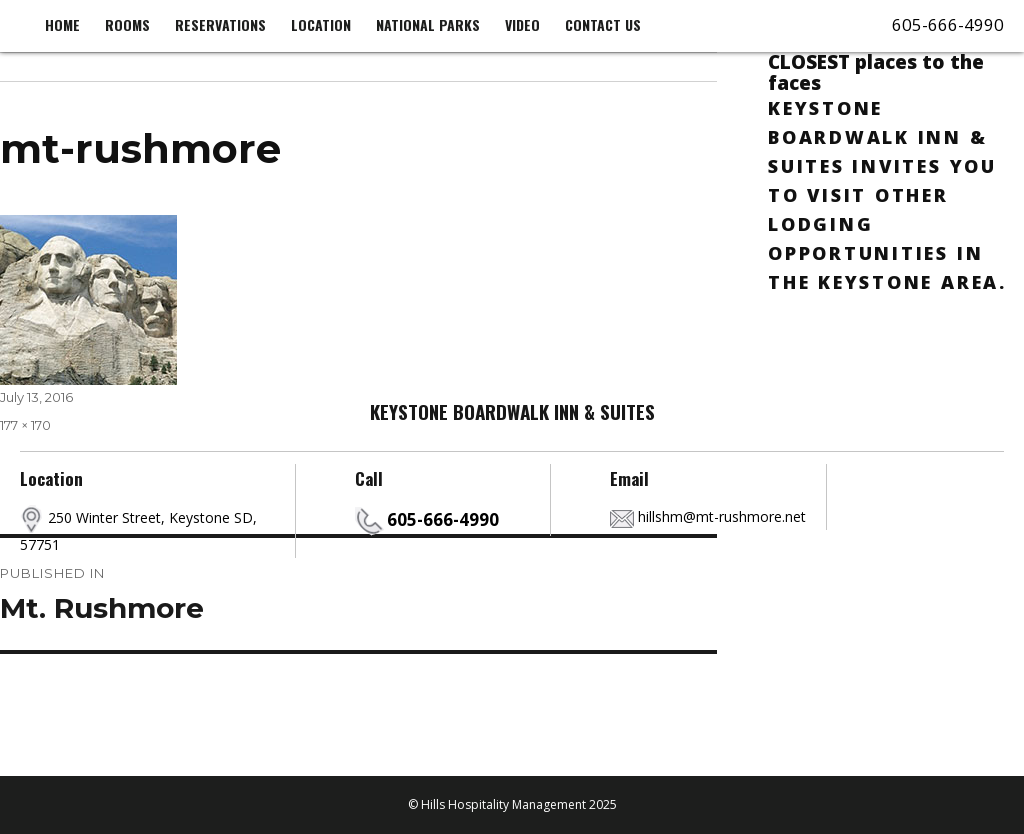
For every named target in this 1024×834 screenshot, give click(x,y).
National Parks (428, 24)
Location (321, 24)
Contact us (603, 24)
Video (522, 24)
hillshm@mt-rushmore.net (722, 516)
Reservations (220, 24)
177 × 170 (25, 425)
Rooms (127, 24)
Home (62, 24)
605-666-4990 (948, 24)
